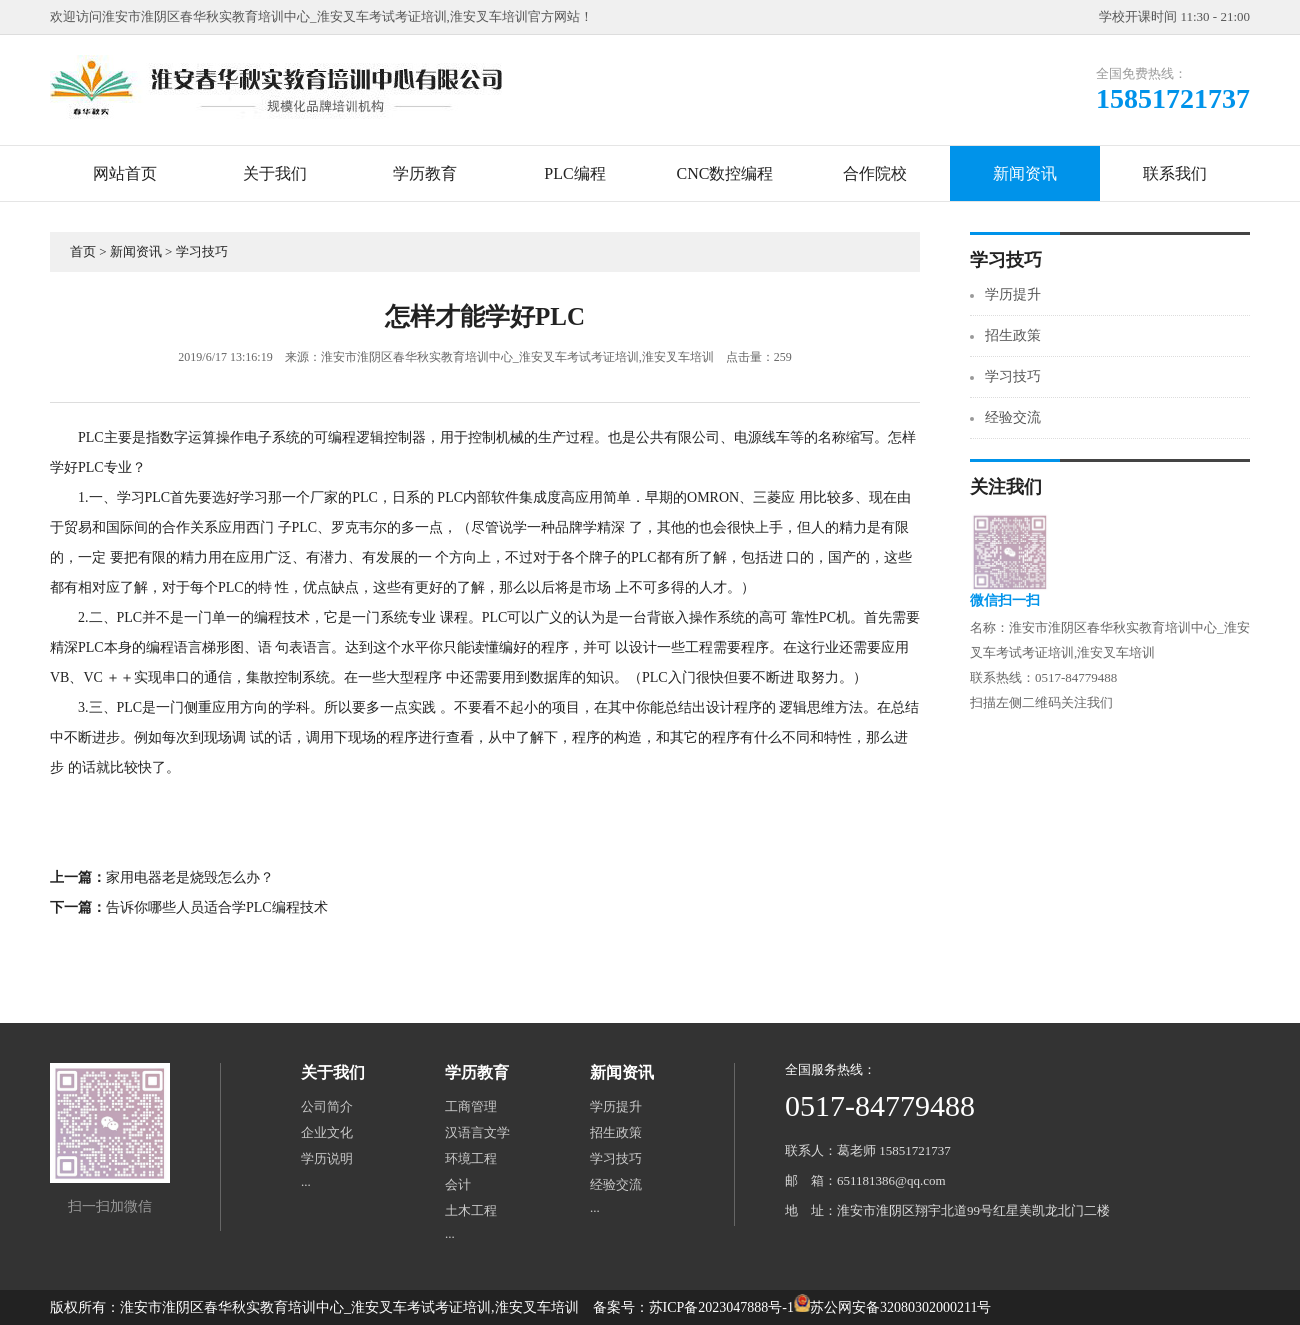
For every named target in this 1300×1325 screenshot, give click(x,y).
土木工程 (471, 1210)
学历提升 (1013, 294)
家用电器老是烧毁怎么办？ (190, 877)
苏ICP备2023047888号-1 (721, 1307)
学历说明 (327, 1158)
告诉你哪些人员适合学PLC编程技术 (217, 907)
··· (306, 1184)
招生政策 (1013, 335)
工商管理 (471, 1106)
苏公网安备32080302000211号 (900, 1307)
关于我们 (275, 173)
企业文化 (327, 1132)
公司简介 (327, 1106)
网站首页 (125, 173)
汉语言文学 (477, 1132)
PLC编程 (574, 173)
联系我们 (1175, 173)
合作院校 (875, 173)
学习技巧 (202, 251)
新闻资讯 (1025, 173)
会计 (458, 1184)
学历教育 (425, 173)
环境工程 (471, 1158)
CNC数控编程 (725, 173)
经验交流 (1013, 417)
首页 (83, 251)
